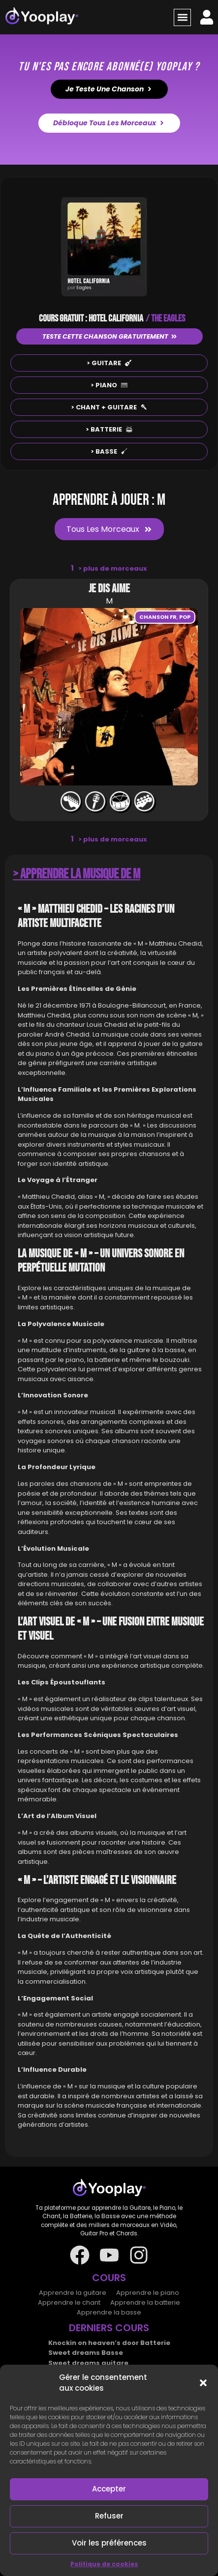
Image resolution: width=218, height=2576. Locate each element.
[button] (203, 2383)
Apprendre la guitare (72, 2292)
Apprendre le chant (69, 2302)
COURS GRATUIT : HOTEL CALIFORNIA (91, 318)
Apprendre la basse (109, 2312)
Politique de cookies (104, 2564)
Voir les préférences (109, 2543)
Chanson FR (158, 617)
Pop (184, 617)
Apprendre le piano (147, 2292)
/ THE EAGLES (165, 318)
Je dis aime (109, 588)
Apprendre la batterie (145, 2302)
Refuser (109, 2516)
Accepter (109, 2489)
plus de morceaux (112, 568)
